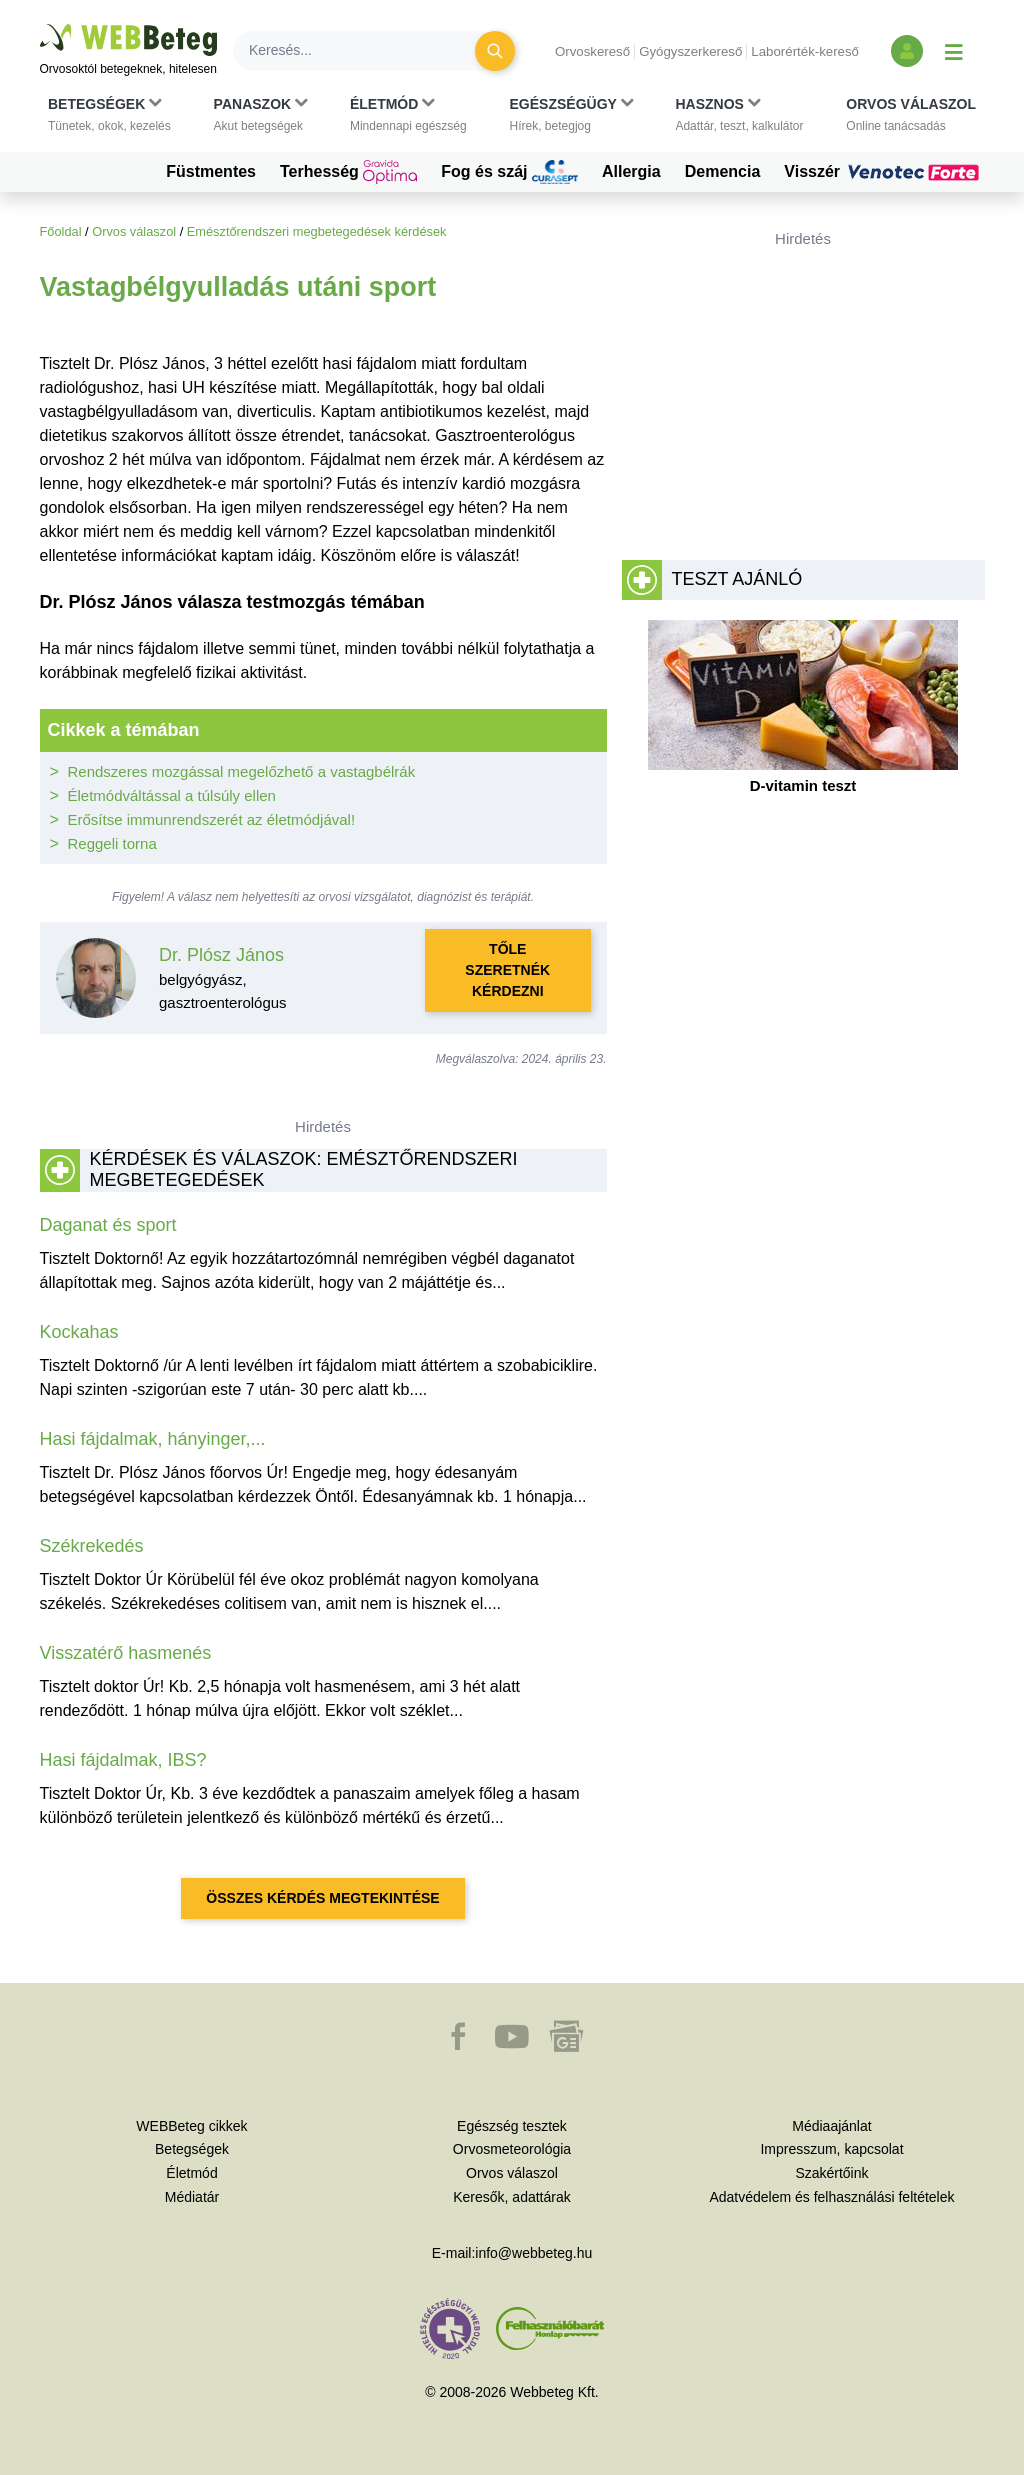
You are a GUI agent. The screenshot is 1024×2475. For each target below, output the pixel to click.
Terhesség (348, 172)
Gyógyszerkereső (690, 51)
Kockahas (79, 1332)
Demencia (723, 171)
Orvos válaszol (134, 231)
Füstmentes (211, 171)
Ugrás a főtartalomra (40, 24)
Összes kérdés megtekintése (322, 1898)
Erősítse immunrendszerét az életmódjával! (212, 819)
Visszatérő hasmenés (126, 1653)
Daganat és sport (108, 1225)
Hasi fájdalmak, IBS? (123, 1760)
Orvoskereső (592, 51)
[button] (109, 115)
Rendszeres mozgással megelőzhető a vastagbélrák (242, 771)
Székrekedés (92, 1546)
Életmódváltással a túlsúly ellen (172, 795)
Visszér (884, 172)
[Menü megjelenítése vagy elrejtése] (954, 51)
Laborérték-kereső (805, 51)
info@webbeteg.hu (533, 2253)
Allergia (631, 171)
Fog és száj (509, 172)
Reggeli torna (112, 843)
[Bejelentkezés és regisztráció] (907, 51)
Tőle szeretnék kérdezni (507, 970)
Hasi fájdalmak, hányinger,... (153, 1439)
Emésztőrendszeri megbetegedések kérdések (317, 231)
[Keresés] (366, 51)
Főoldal (61, 231)
